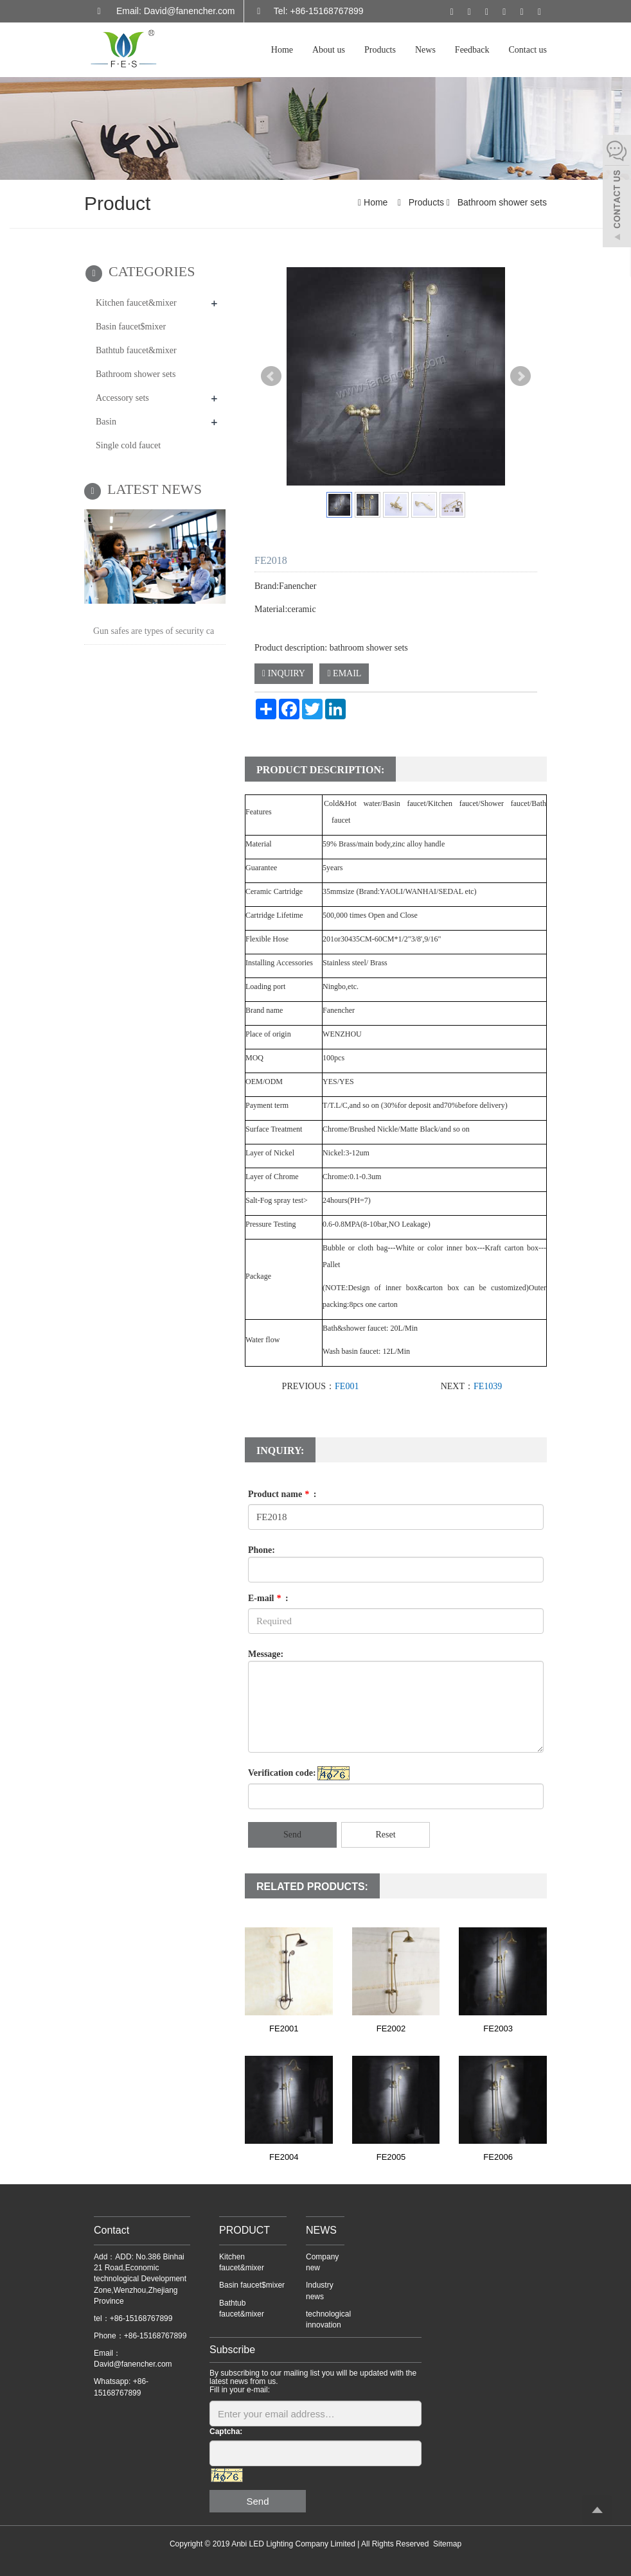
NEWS (321, 2230)
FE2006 (498, 2157)
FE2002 (391, 2028)
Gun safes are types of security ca (153, 631)
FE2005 (391, 2157)
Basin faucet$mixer (131, 326)
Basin (106, 421)
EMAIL (344, 673)
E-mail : (268, 1598)
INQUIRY (283, 673)
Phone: (261, 1550)
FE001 (347, 1386)
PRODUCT (244, 2230)
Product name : (282, 1494)
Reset (385, 1834)
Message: (265, 1654)
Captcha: (225, 2431)
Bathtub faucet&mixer (136, 350)
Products (380, 50)
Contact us (528, 50)
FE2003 (498, 2028)
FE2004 (284, 2157)
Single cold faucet (128, 445)
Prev (271, 376)
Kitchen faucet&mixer (136, 303)
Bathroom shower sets (501, 202)
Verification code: (282, 1773)
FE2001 (284, 2028)
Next (520, 376)
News (425, 50)
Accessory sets (122, 398)
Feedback (472, 50)
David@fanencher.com (133, 2364)
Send (292, 1834)
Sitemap (447, 2543)
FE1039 (488, 1386)
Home (282, 50)
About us (328, 50)
